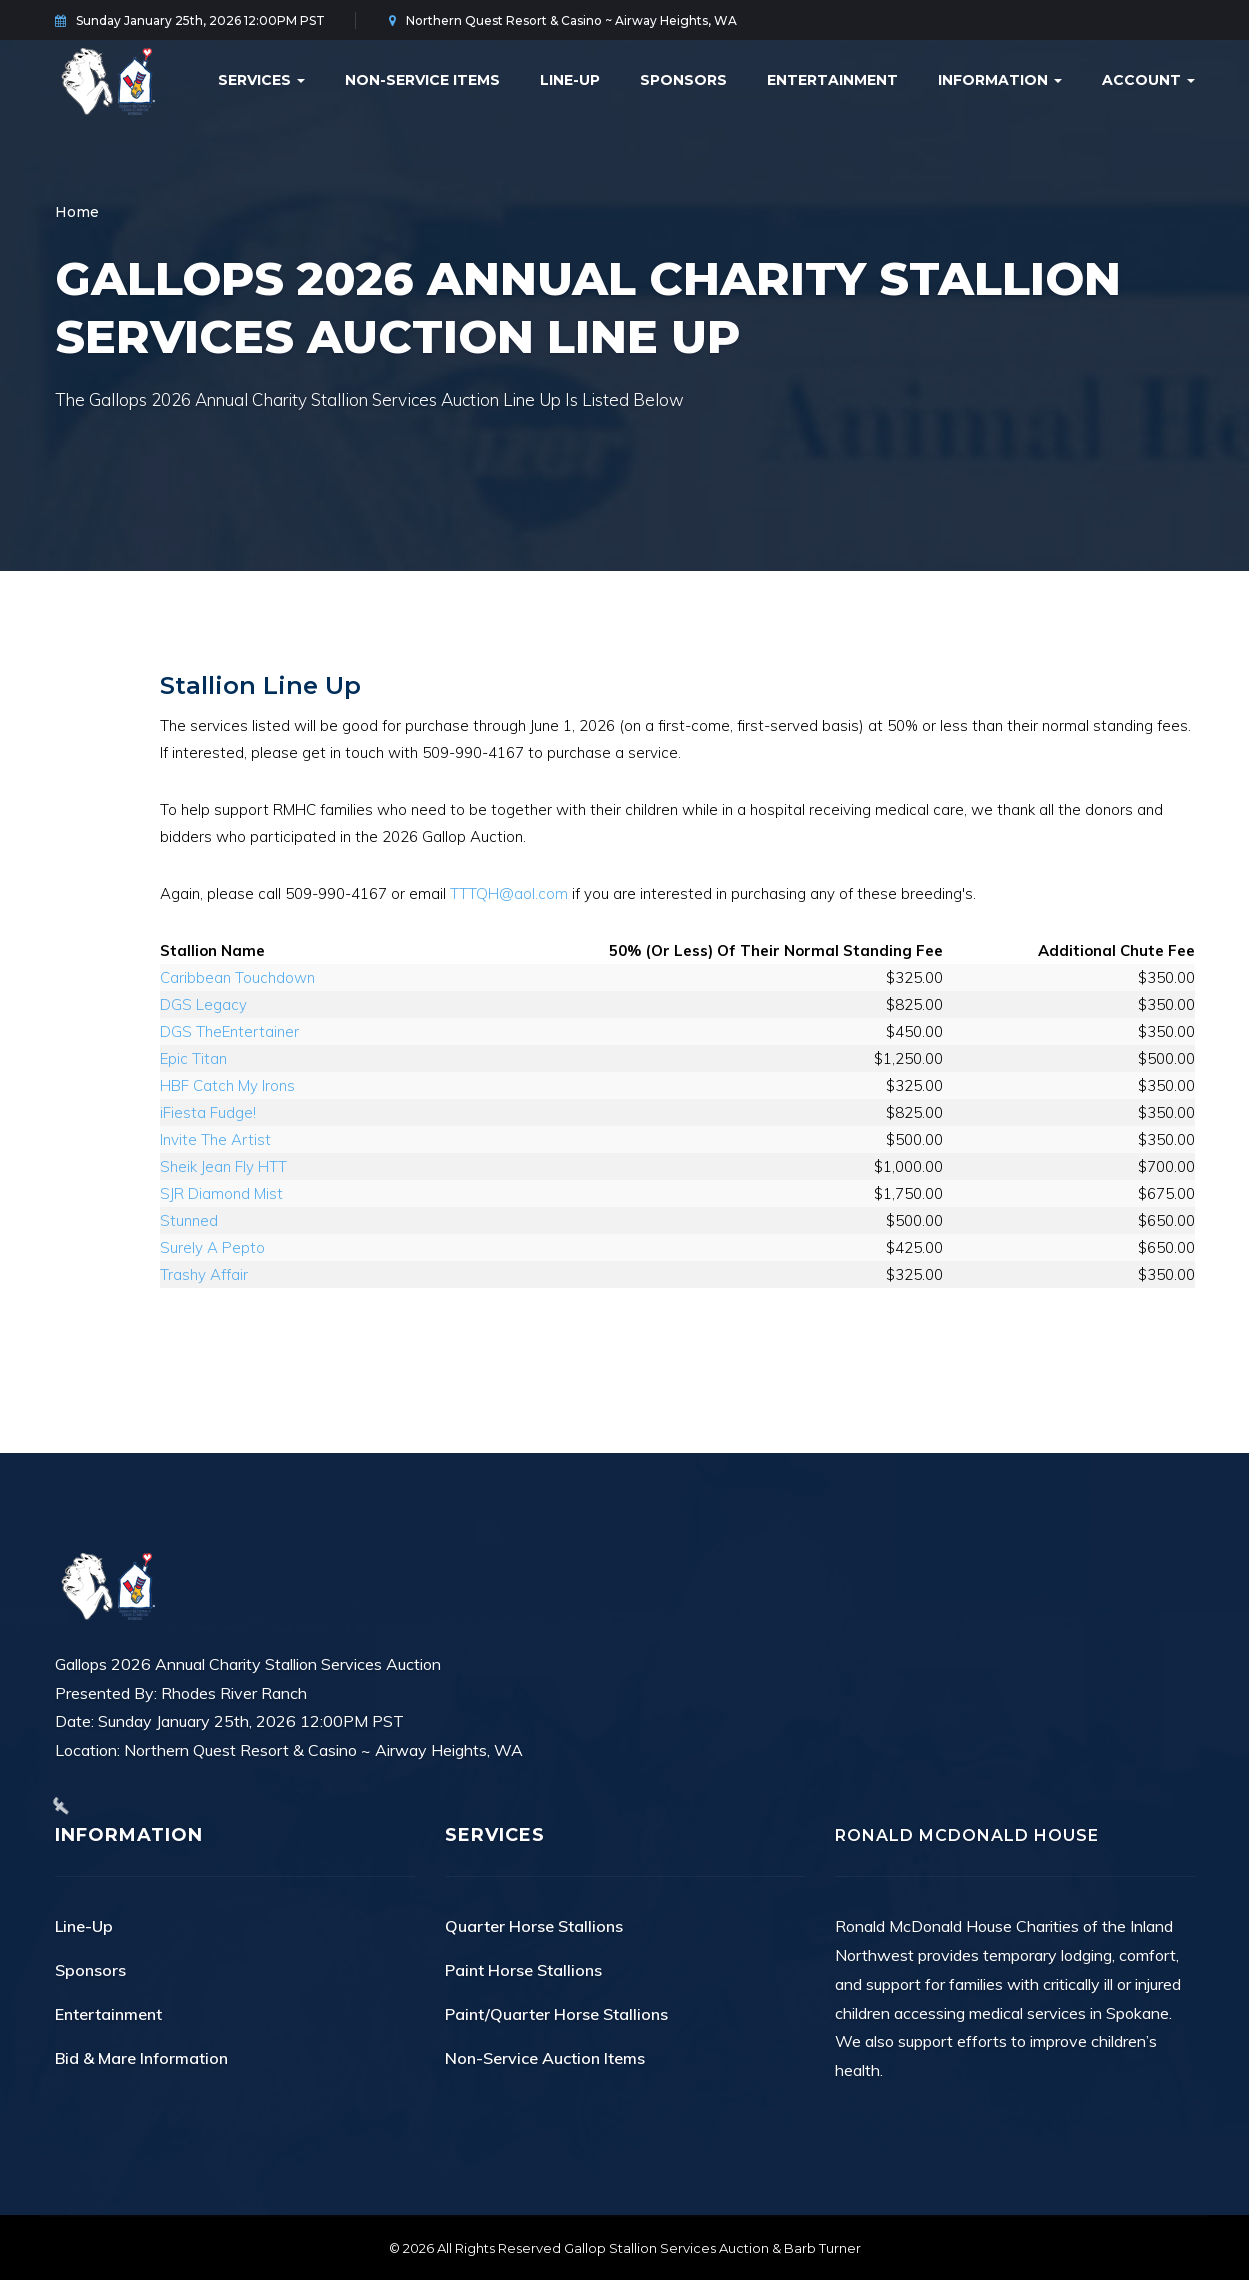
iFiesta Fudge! (208, 1112)
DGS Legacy (203, 1004)
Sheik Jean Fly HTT (223, 1166)
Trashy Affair (204, 1274)
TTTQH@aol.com (509, 893)
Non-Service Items (422, 80)
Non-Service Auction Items (545, 2058)
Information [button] (1000, 80)
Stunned (189, 1220)
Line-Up (570, 80)
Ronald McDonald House (967, 1835)
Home (77, 212)
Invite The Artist (215, 1139)
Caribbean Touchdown (237, 977)
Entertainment (832, 80)
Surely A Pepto (212, 1247)
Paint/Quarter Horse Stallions (556, 2014)
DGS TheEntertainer (229, 1031)
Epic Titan (193, 1058)
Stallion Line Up (260, 685)
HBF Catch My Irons (227, 1085)
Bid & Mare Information (141, 2058)
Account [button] (1148, 80)
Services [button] (261, 80)
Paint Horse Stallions (523, 1970)
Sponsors (683, 80)
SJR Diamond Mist (221, 1193)
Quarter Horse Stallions (534, 1926)
